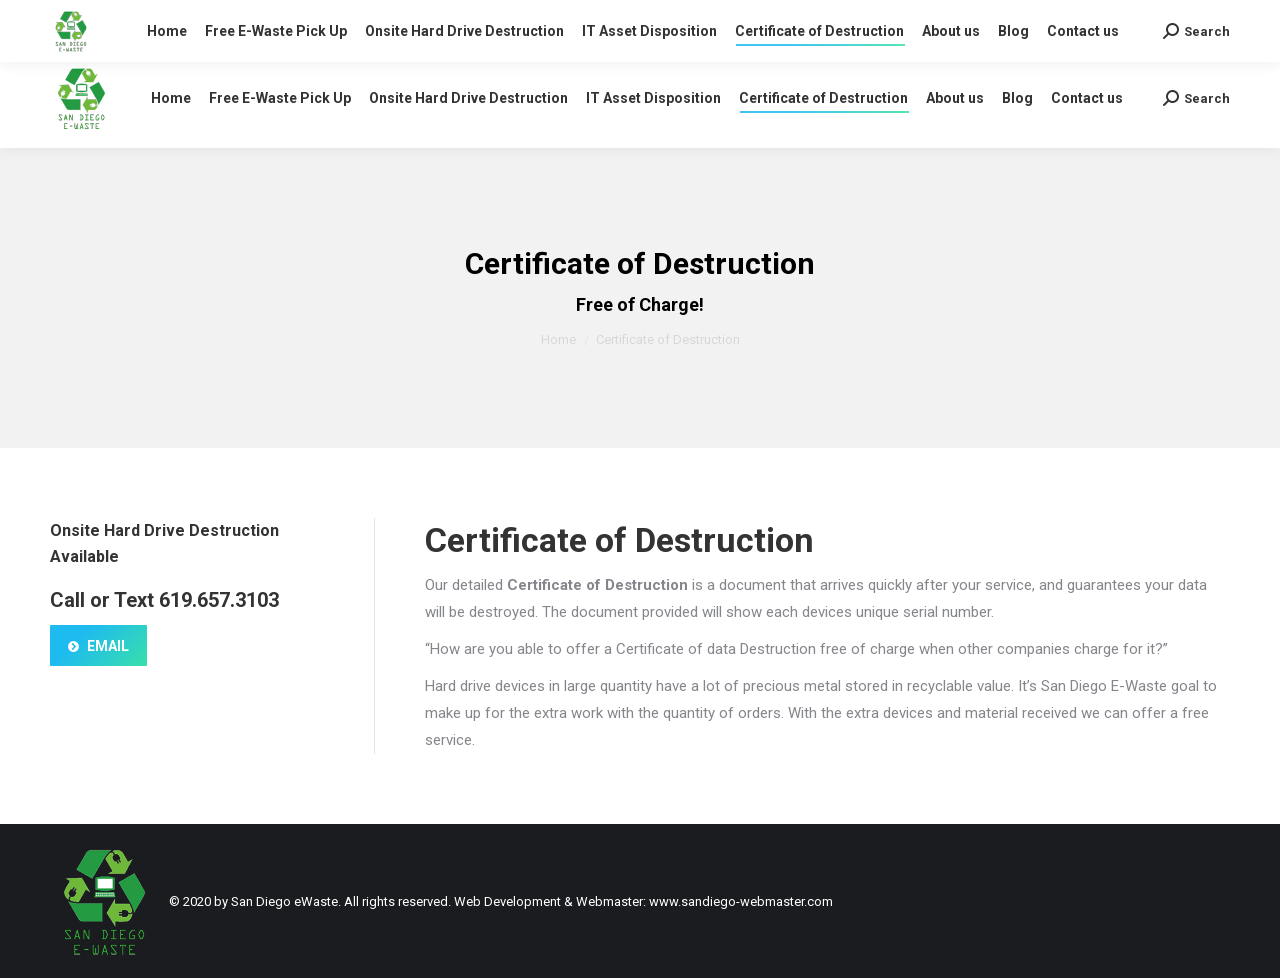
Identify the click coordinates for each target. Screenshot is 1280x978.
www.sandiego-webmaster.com (741, 901)
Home (558, 339)
